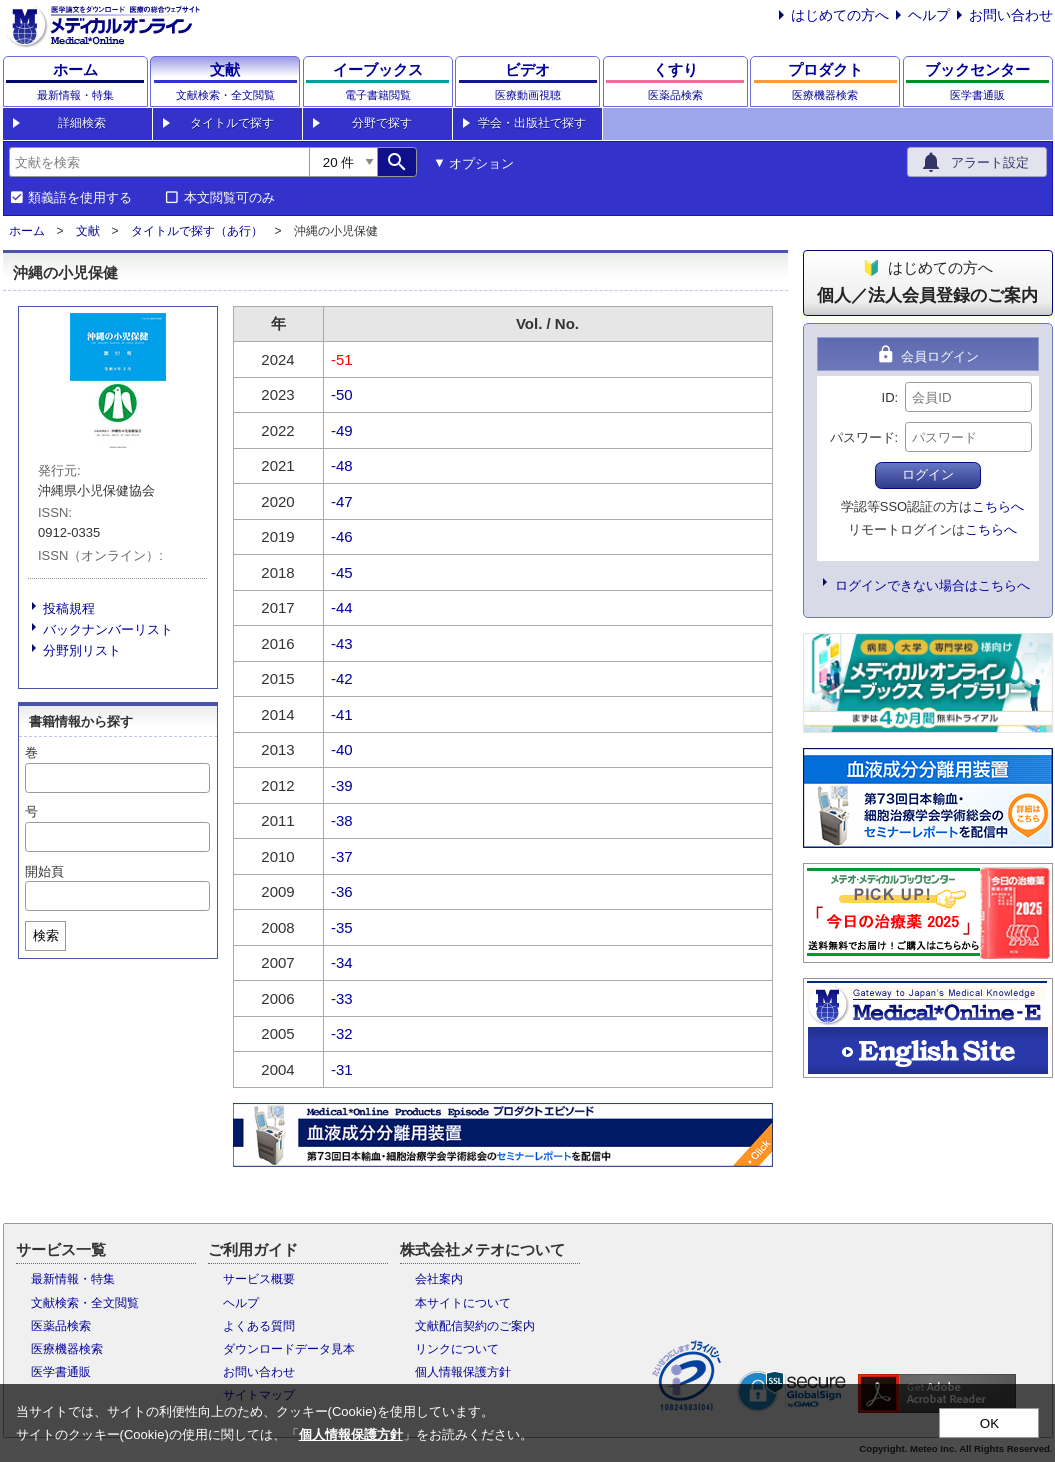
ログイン (928, 474)
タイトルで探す (232, 123)
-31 (342, 1069)
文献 (88, 231)
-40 (342, 749)
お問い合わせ (1011, 15)
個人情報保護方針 (463, 1372)
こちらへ (998, 506)
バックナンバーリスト (108, 629)
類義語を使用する (80, 198)
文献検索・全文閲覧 (85, 1303)
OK (989, 1423)
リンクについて (457, 1349)
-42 (342, 678)
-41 (342, 714)
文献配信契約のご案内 (475, 1326)
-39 (342, 785)
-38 (342, 820)
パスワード (862, 437)
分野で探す (382, 123)
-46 (342, 536)
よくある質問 (259, 1326)
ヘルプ (929, 15)
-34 (342, 962)
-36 (342, 891)
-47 (342, 501)
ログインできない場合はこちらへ (932, 585)
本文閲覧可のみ (229, 198)
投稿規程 (69, 608)
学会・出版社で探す (532, 123)
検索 (46, 935)
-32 (342, 1033)
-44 (342, 607)
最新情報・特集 (73, 1279)
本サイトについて (463, 1303)
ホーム (27, 231)
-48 (342, 465)
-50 (342, 394)
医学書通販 (61, 1372)
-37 (342, 856)
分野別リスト (82, 650)
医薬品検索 (61, 1326)
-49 (342, 430)
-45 (342, 572)
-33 (342, 998)
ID (888, 397)
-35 (342, 927)
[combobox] (159, 162)
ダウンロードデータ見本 (289, 1349)
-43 (342, 643)
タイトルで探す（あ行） (197, 231)
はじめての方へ (840, 15)
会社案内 (439, 1279)
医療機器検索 (67, 1349)
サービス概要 (259, 1279)
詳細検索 (82, 123)
